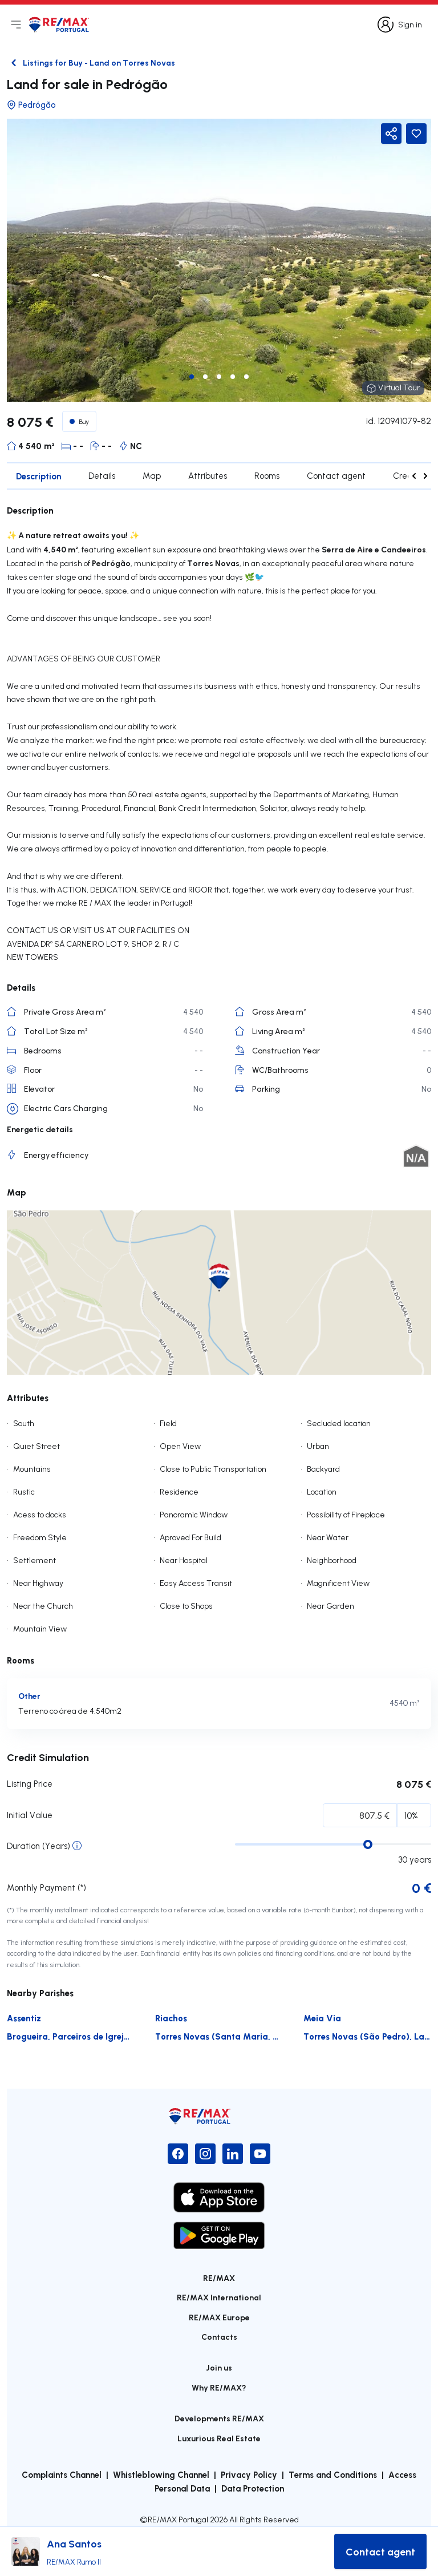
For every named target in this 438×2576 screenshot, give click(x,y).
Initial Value (29, 1815)
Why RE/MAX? (219, 2387)
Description (38, 476)
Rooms (266, 475)
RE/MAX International (219, 2297)
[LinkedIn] (232, 2153)
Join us (219, 2367)
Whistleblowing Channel (161, 2474)
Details (101, 475)
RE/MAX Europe (219, 2317)
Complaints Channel (62, 2474)
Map (152, 475)
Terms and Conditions (333, 2474)
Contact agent (336, 475)
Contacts (219, 2336)
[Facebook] (178, 2153)
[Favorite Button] (416, 133)
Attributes (207, 475)
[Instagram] (205, 2153)
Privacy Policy (249, 2474)
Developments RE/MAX (219, 2418)
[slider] (367, 1844)
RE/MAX (219, 2277)
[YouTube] (260, 2153)
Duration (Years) (38, 1845)
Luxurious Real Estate (219, 2438)
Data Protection (252, 2488)
